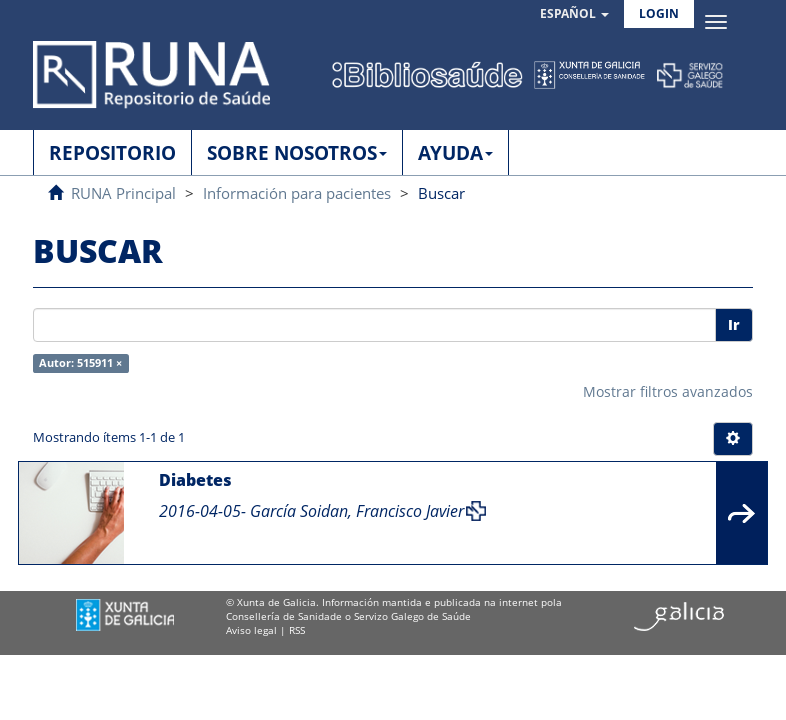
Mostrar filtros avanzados (668, 391)
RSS (297, 630)
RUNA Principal (123, 193)
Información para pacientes (297, 193)
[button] (574, 14)
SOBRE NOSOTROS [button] (297, 153)
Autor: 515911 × (80, 363)
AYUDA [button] (455, 153)
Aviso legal (251, 630)
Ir (734, 324)
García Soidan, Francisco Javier (357, 511)
